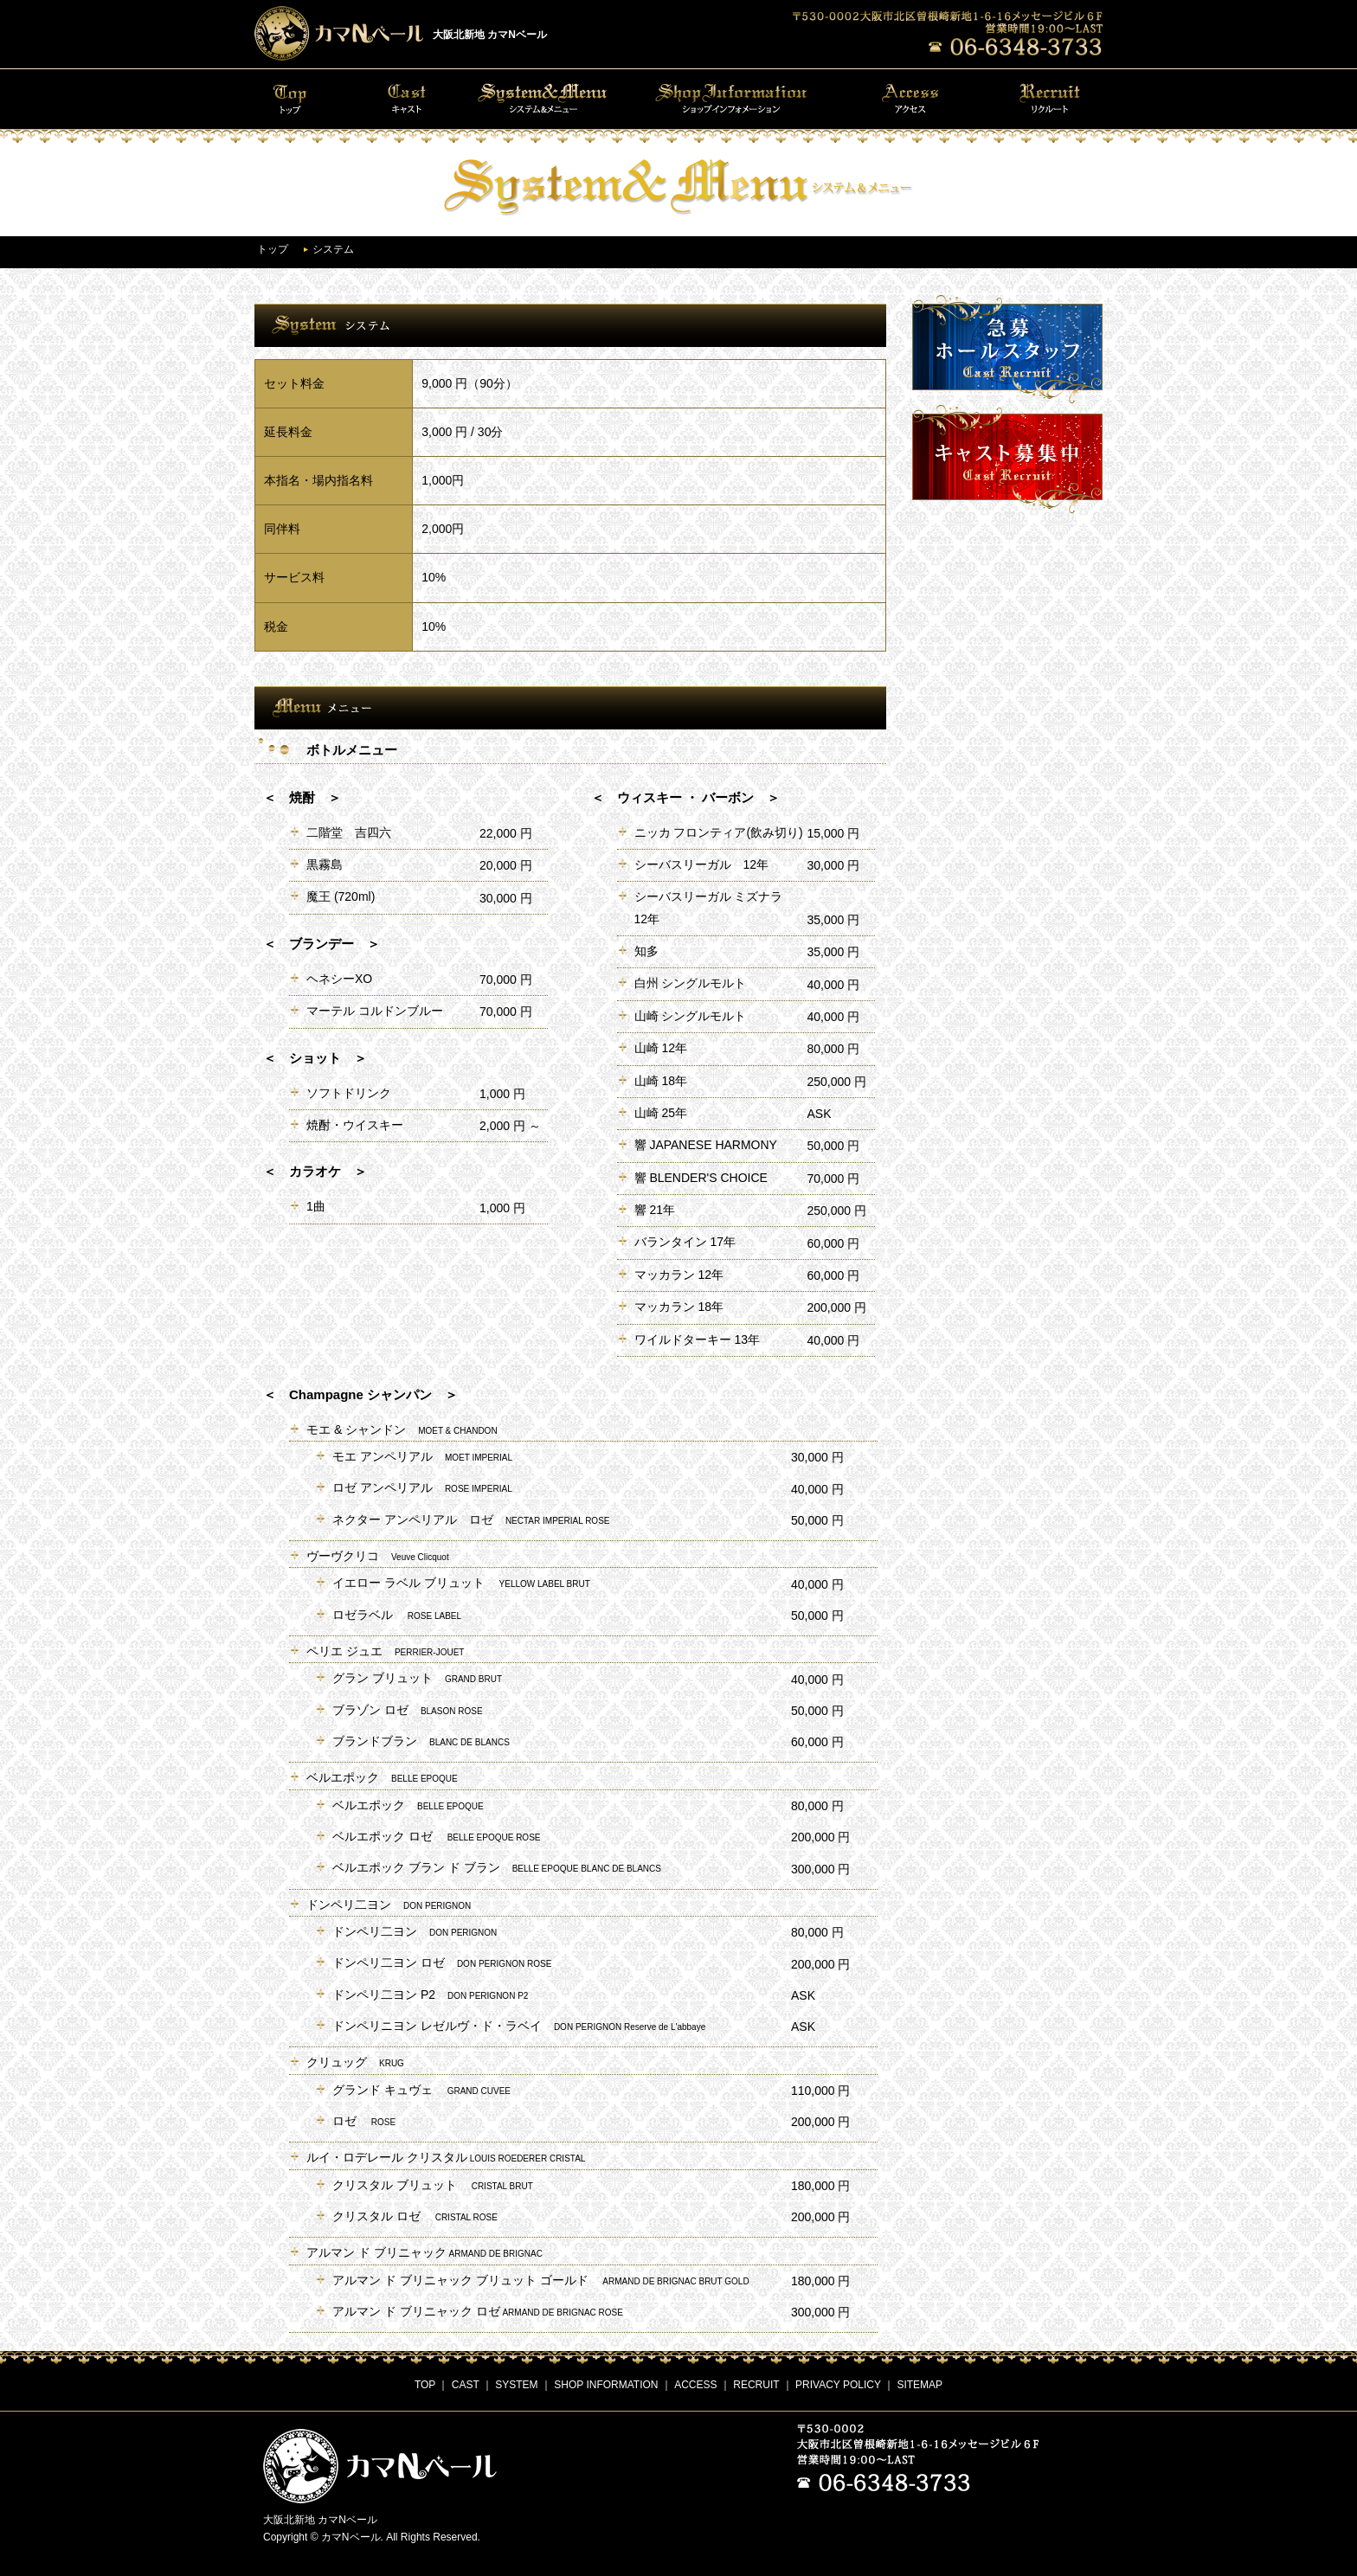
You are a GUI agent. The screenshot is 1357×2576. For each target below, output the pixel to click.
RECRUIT (756, 2385)
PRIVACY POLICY (838, 2385)
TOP (425, 2385)
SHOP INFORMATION (606, 2385)
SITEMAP (919, 2385)
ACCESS (695, 2385)
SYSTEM (516, 2385)
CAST (465, 2385)
